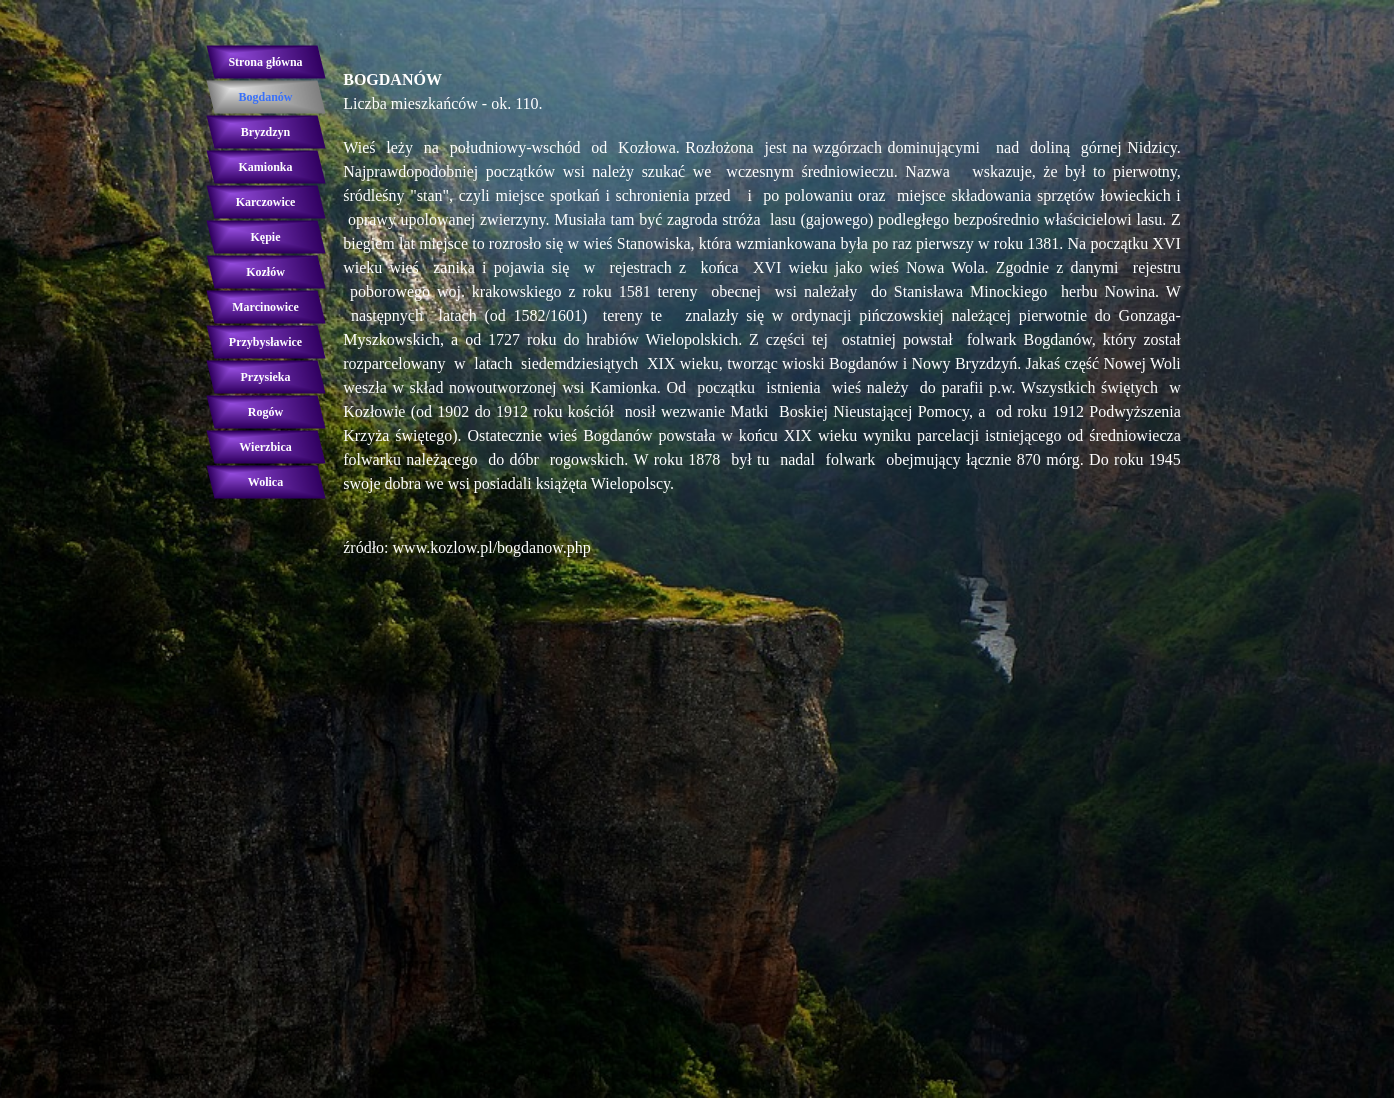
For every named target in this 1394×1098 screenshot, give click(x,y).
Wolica (265, 482)
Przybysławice (265, 342)
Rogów (265, 412)
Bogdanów (265, 97)
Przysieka (266, 377)
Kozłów (265, 272)
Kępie (266, 237)
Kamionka (265, 167)
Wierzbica (265, 447)
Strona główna (265, 62)
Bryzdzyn (265, 132)
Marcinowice (265, 307)
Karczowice (266, 202)
